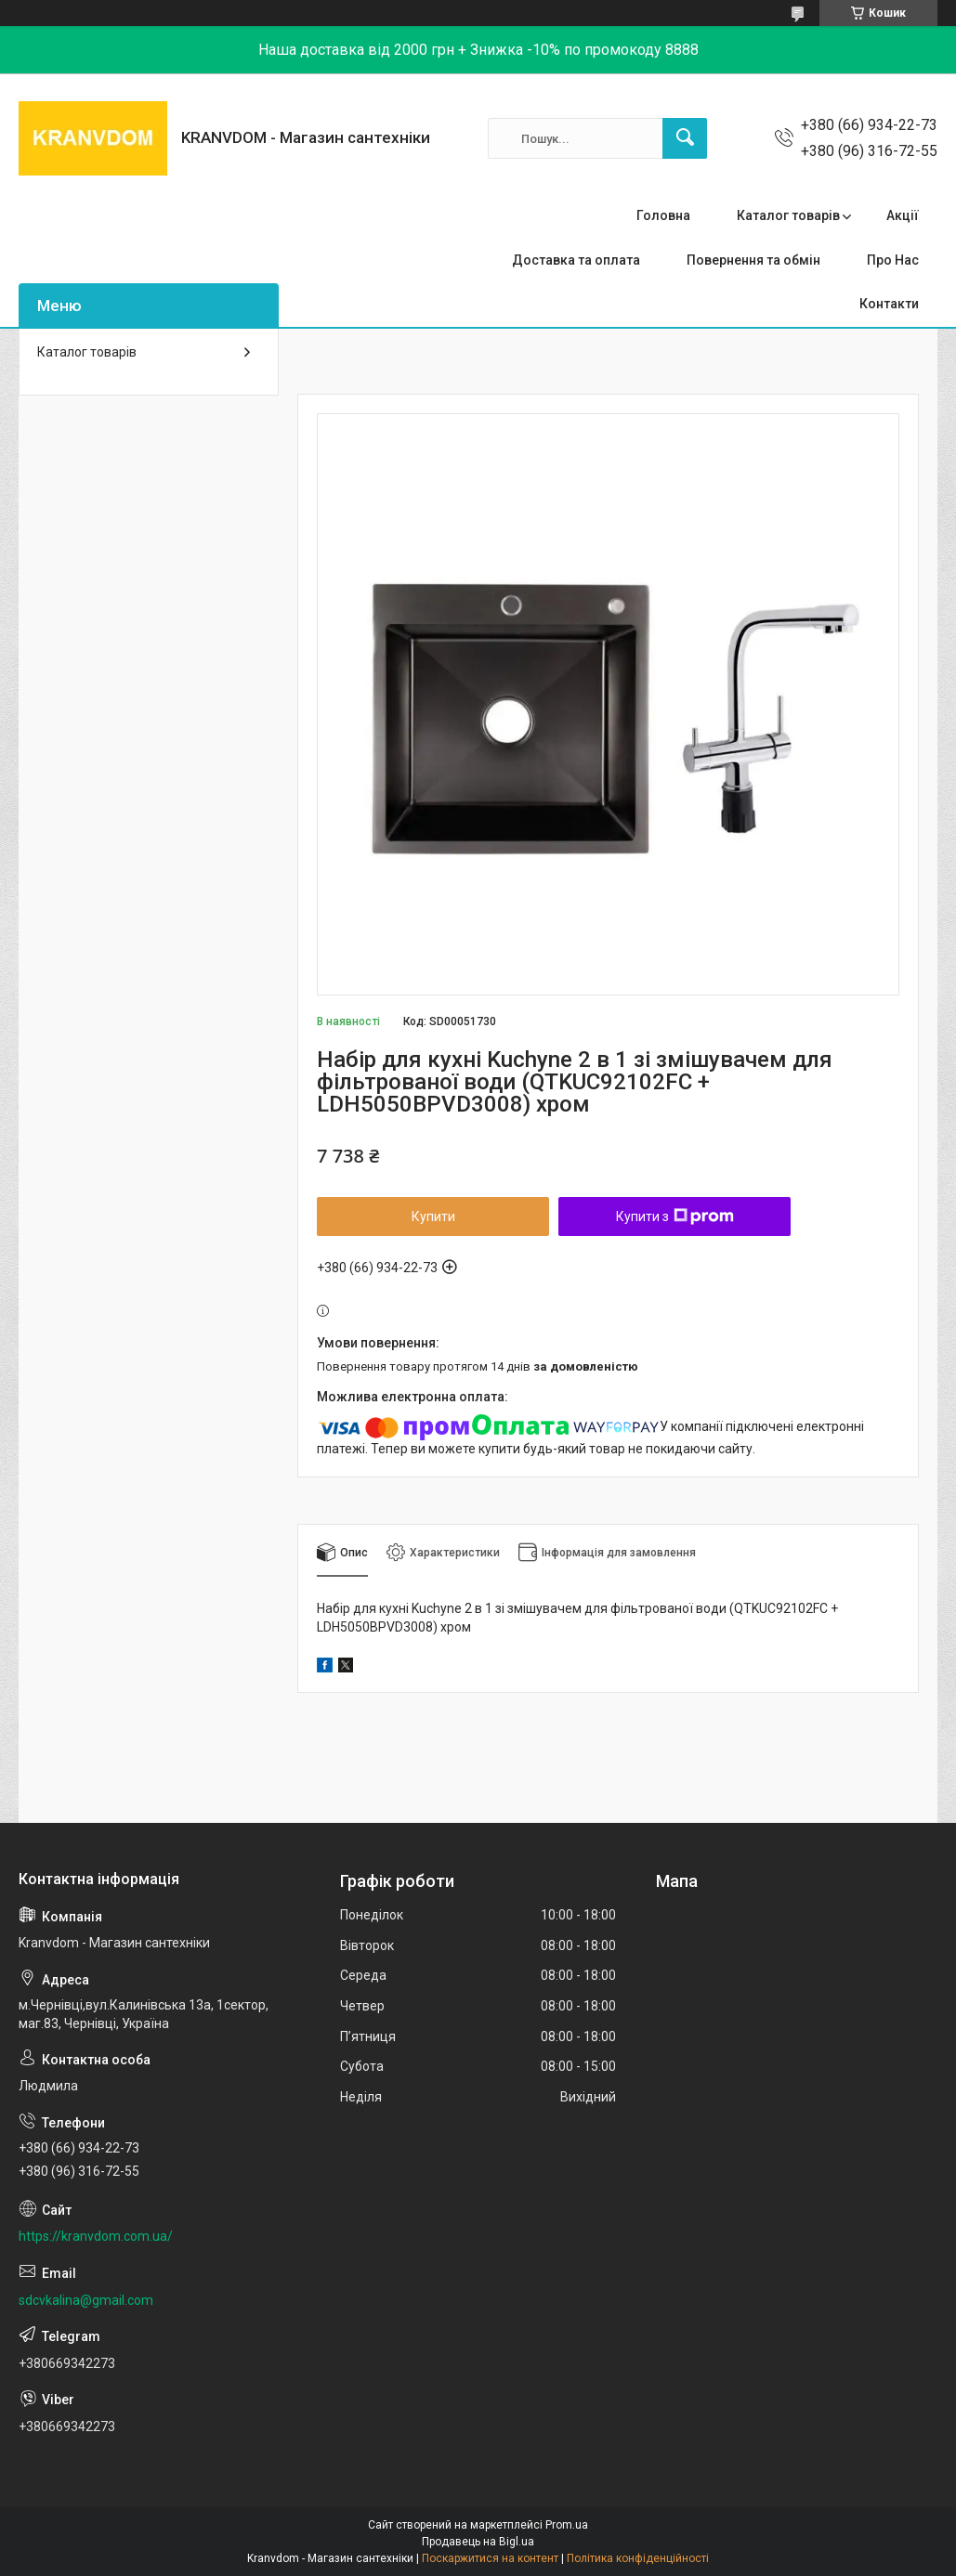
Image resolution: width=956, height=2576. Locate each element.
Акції (902, 215)
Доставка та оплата (576, 260)
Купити (433, 1216)
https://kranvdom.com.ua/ (96, 2236)
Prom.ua (566, 2524)
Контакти (889, 303)
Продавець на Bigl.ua (478, 2541)
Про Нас (893, 260)
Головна (663, 215)
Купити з (675, 1216)
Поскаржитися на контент (490, 2558)
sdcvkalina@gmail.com (86, 2300)
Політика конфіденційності (638, 2558)
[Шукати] (684, 138)
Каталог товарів (788, 215)
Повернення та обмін (753, 260)
